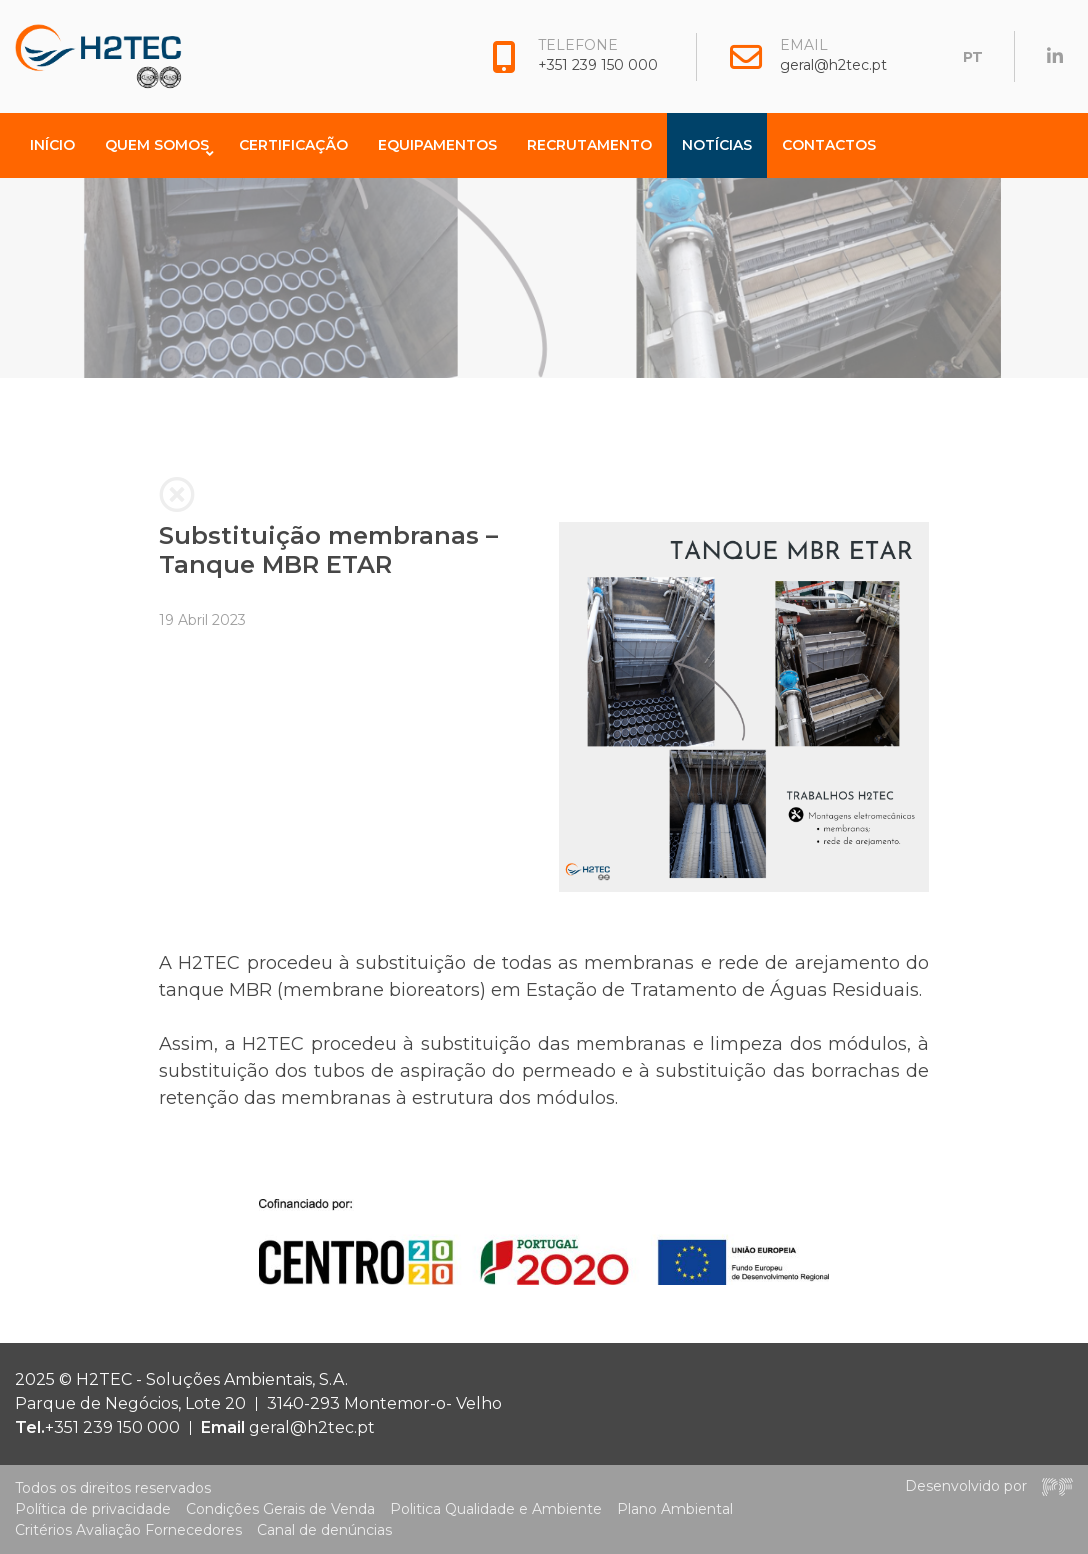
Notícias (717, 145)
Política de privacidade (93, 1509)
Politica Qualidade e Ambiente (496, 1509)
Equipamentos (437, 145)
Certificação (293, 145)
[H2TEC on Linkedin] (1055, 57)
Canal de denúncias (324, 1530)
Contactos (829, 145)
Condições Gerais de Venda (280, 1509)
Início (52, 145)
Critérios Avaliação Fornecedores (128, 1530)
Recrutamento (589, 145)
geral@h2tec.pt (833, 65)
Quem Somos (157, 145)
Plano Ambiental (675, 1509)
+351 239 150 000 (598, 65)
